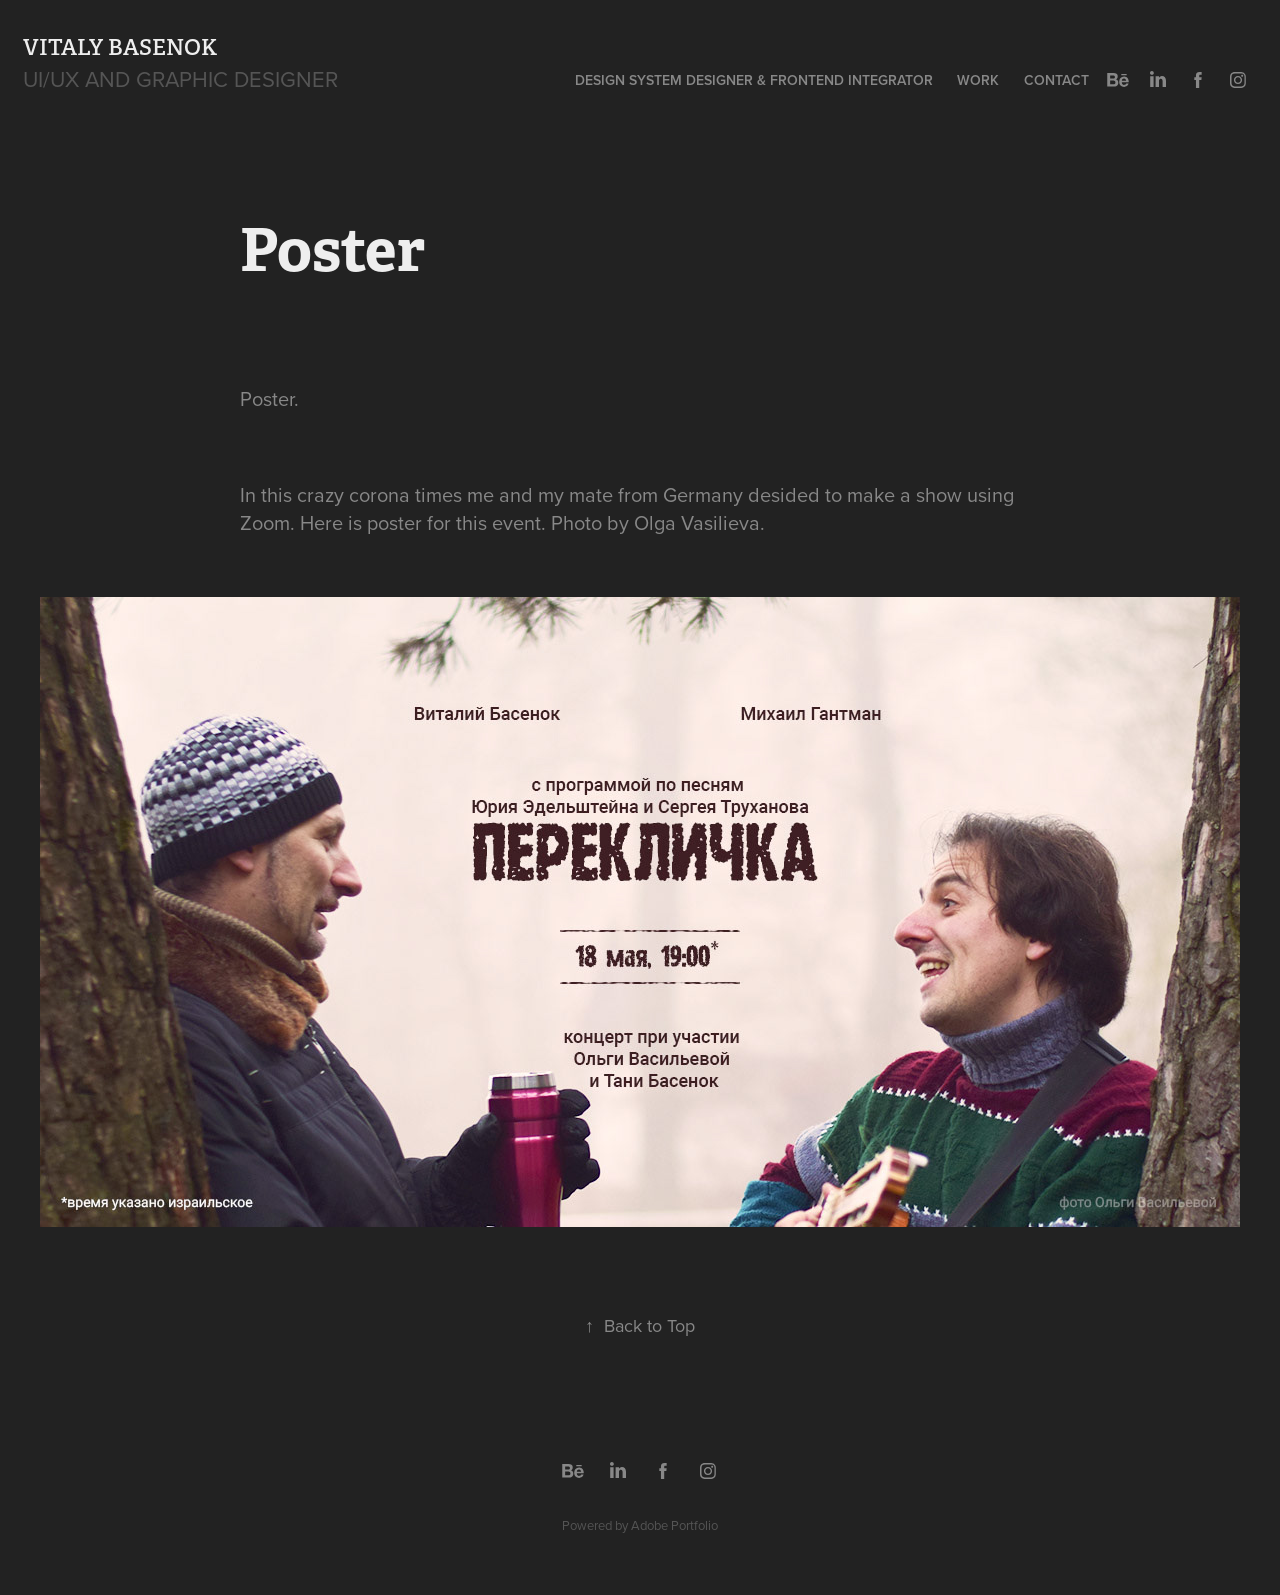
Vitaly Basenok (120, 47)
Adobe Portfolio (674, 1525)
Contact (1056, 80)
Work (978, 80)
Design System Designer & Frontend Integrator (754, 80)
